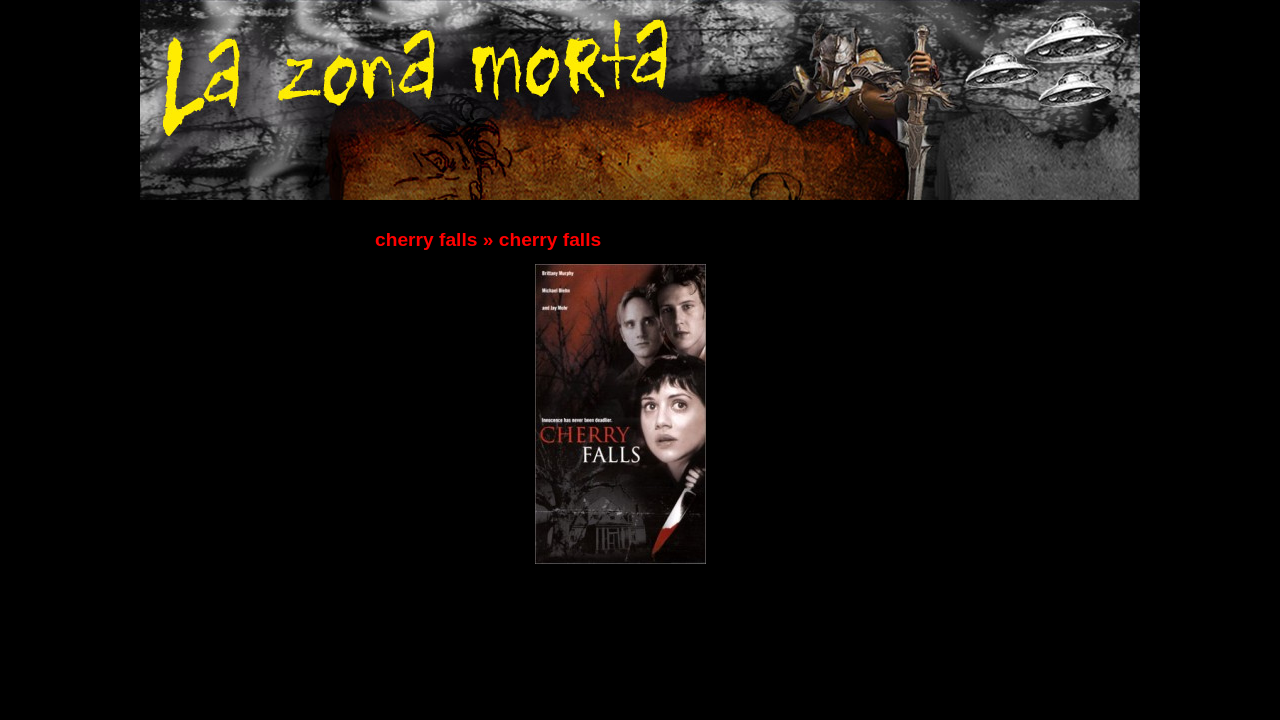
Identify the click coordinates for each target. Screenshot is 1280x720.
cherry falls (426, 239)
